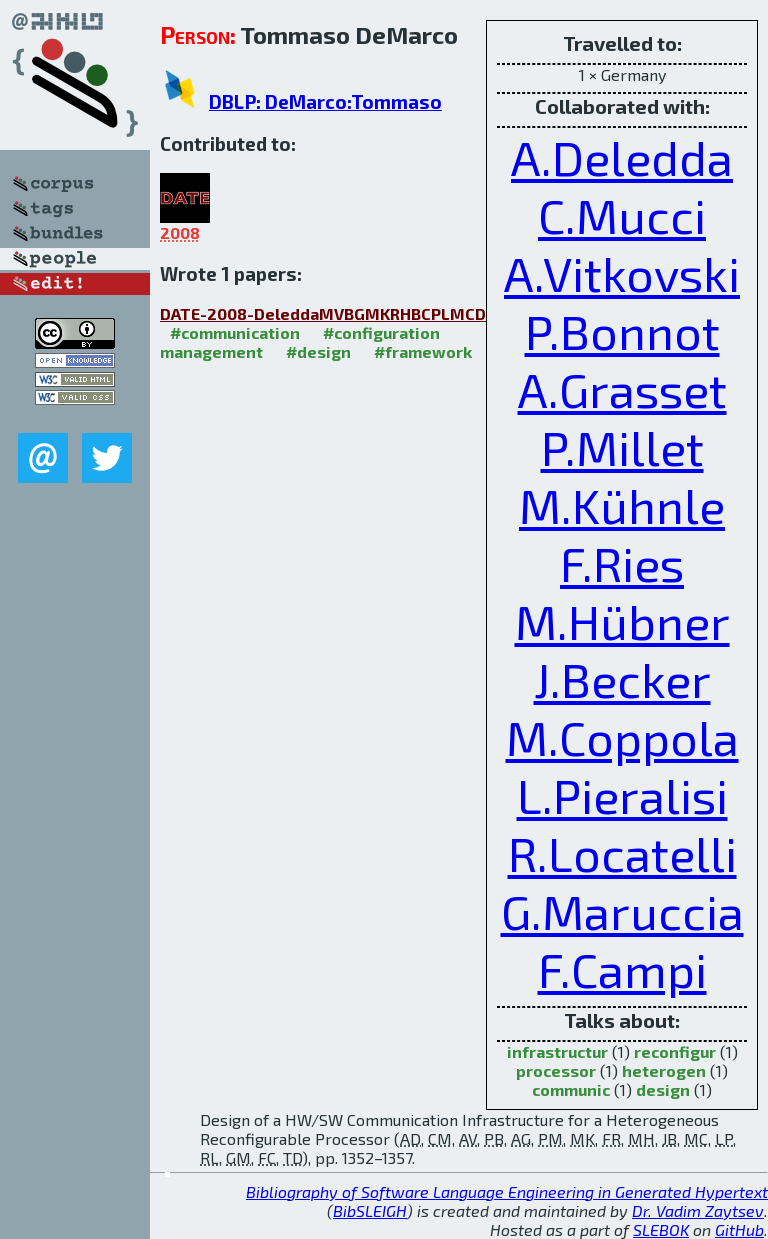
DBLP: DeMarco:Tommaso (325, 101)
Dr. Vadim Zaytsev (698, 1210)
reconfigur (675, 1051)
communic (571, 1089)
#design (318, 351)
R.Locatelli (622, 853)
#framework (423, 351)
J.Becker (622, 679)
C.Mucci (622, 215)
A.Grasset (622, 389)
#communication (235, 332)
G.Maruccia (622, 911)
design (663, 1089)
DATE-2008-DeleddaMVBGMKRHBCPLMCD (323, 313)
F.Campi (622, 969)
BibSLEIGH (370, 1210)
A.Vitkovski (622, 273)
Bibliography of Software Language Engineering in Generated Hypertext (507, 1191)
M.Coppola (622, 737)
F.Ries (622, 563)
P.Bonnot (622, 331)
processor (556, 1070)
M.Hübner (622, 621)
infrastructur (557, 1051)
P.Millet (622, 447)
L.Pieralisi (622, 795)
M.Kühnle (622, 505)
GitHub (739, 1229)
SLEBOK (661, 1229)
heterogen (664, 1070)
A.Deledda (622, 157)
